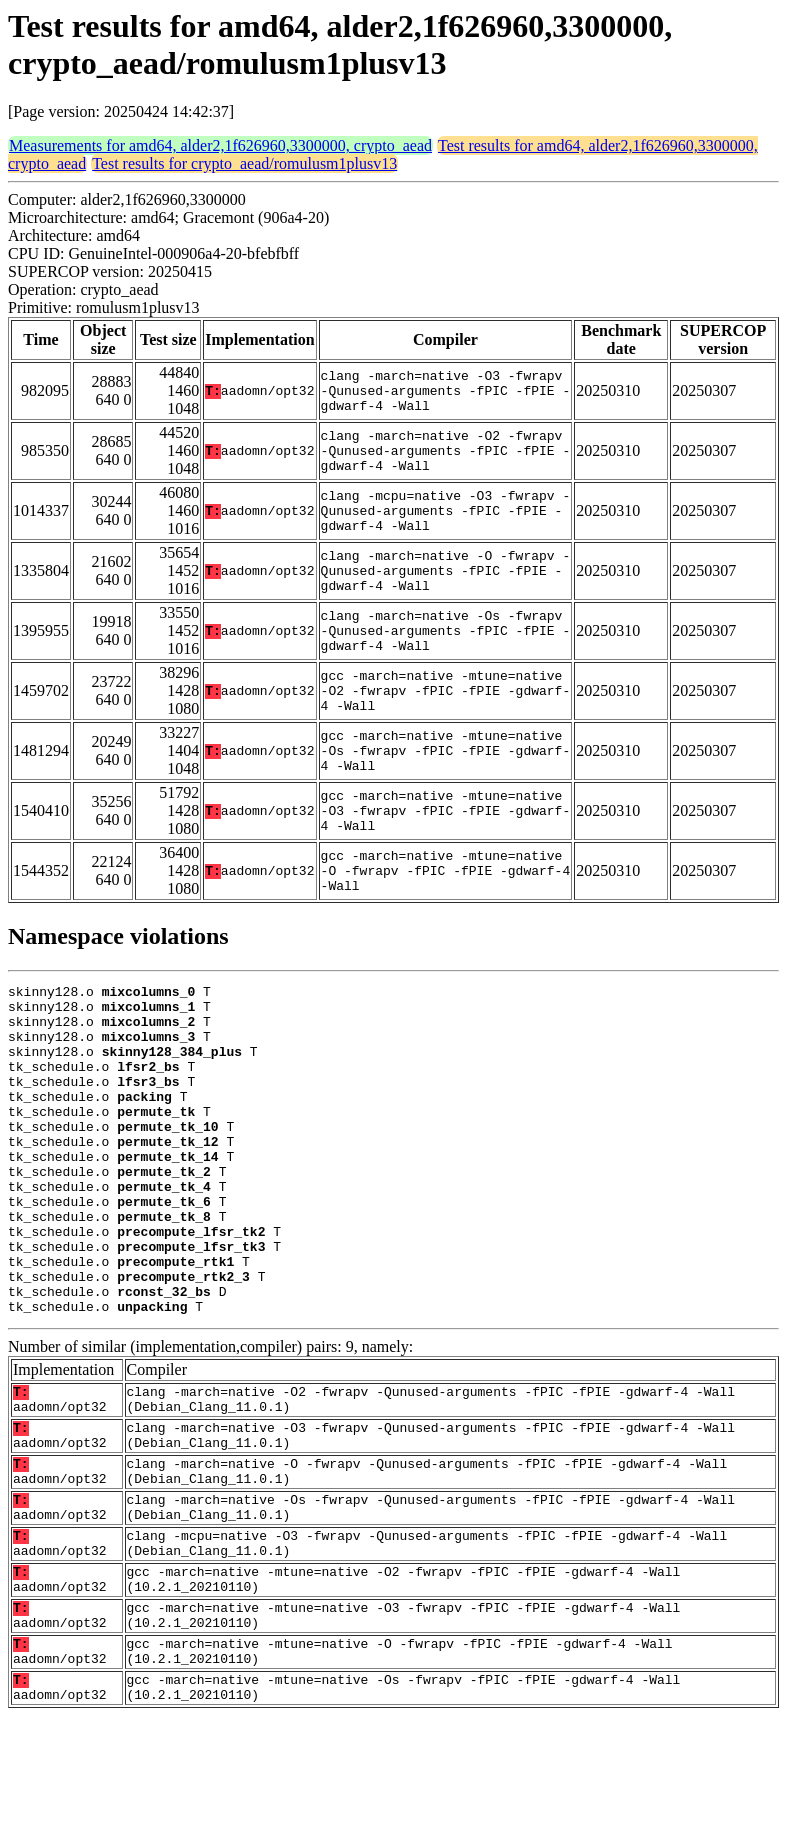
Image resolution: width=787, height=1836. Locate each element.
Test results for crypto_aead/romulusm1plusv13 (244, 163)
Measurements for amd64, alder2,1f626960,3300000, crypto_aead (220, 145)
